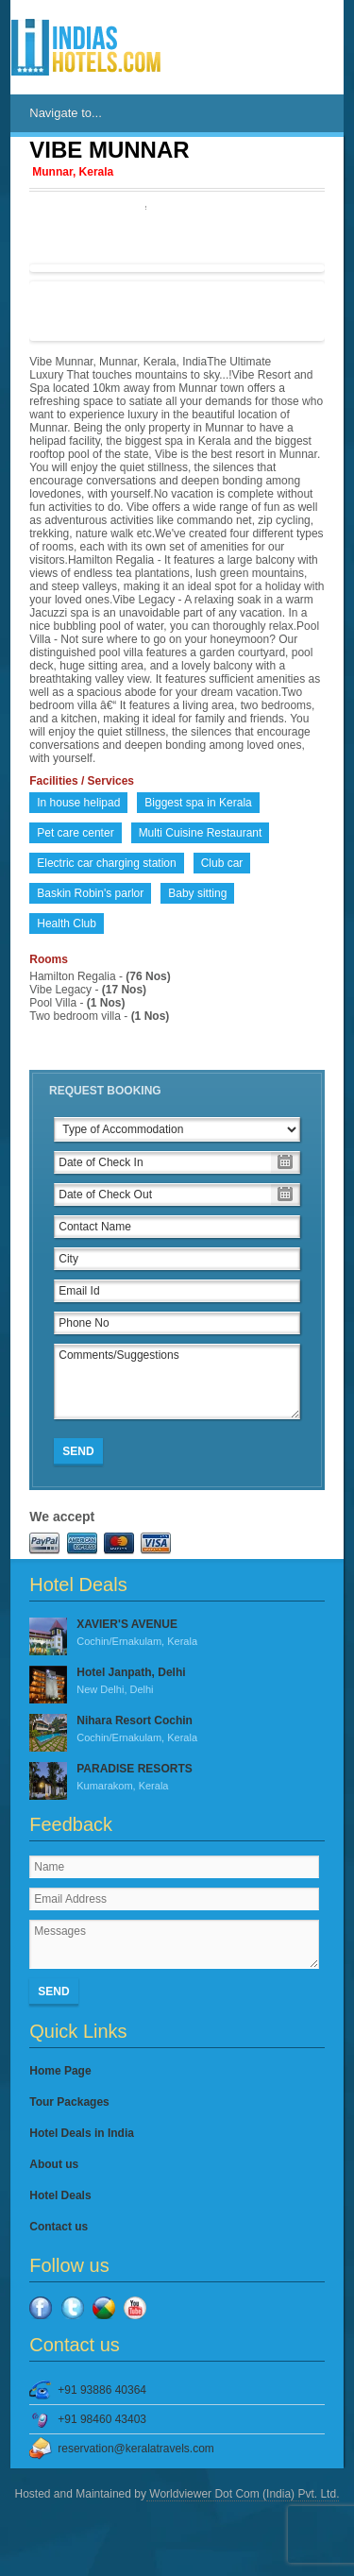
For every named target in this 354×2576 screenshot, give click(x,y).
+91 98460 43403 (102, 2419)
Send (77, 1451)
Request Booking (105, 1090)
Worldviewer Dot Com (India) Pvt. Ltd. (243, 2493)
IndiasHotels (85, 47)
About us (53, 2164)
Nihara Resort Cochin (177, 1730)
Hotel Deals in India (81, 2133)
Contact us (58, 2226)
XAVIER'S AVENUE (177, 1634)
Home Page (60, 2070)
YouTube (135, 2307)
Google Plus (104, 2307)
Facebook (40, 2307)
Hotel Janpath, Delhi (177, 1682)
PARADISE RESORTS (177, 1778)
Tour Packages (69, 2102)
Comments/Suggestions (177, 1381)
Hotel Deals (60, 2195)
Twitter (72, 2307)
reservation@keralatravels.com (136, 2448)
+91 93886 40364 (102, 2390)
